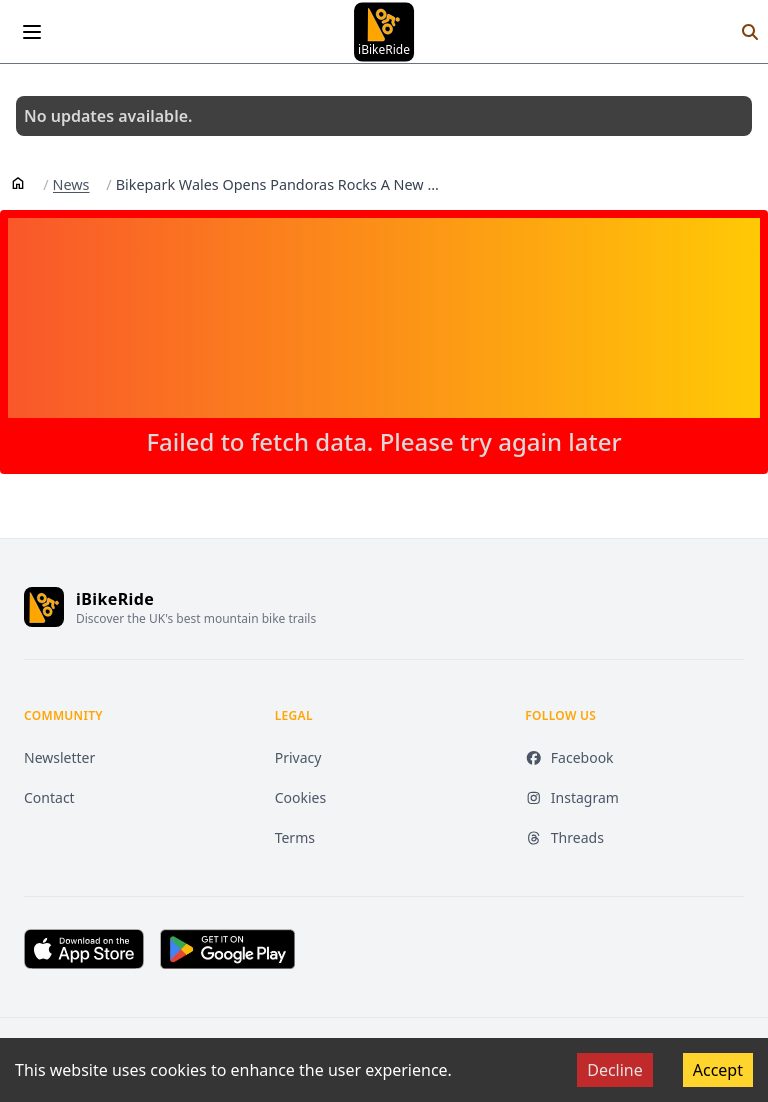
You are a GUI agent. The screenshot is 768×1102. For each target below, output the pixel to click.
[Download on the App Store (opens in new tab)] (84, 949)
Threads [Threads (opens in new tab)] (564, 837)
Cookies (300, 797)
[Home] (18, 182)
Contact (49, 797)
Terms (295, 837)
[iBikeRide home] (44, 607)
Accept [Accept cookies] (718, 1070)
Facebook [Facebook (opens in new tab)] (569, 757)
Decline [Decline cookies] (615, 1070)
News (71, 185)
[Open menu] (32, 32)
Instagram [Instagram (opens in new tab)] (572, 797)
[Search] (750, 32)
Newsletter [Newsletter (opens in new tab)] (59, 757)
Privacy (298, 757)
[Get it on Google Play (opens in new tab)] (227, 949)
